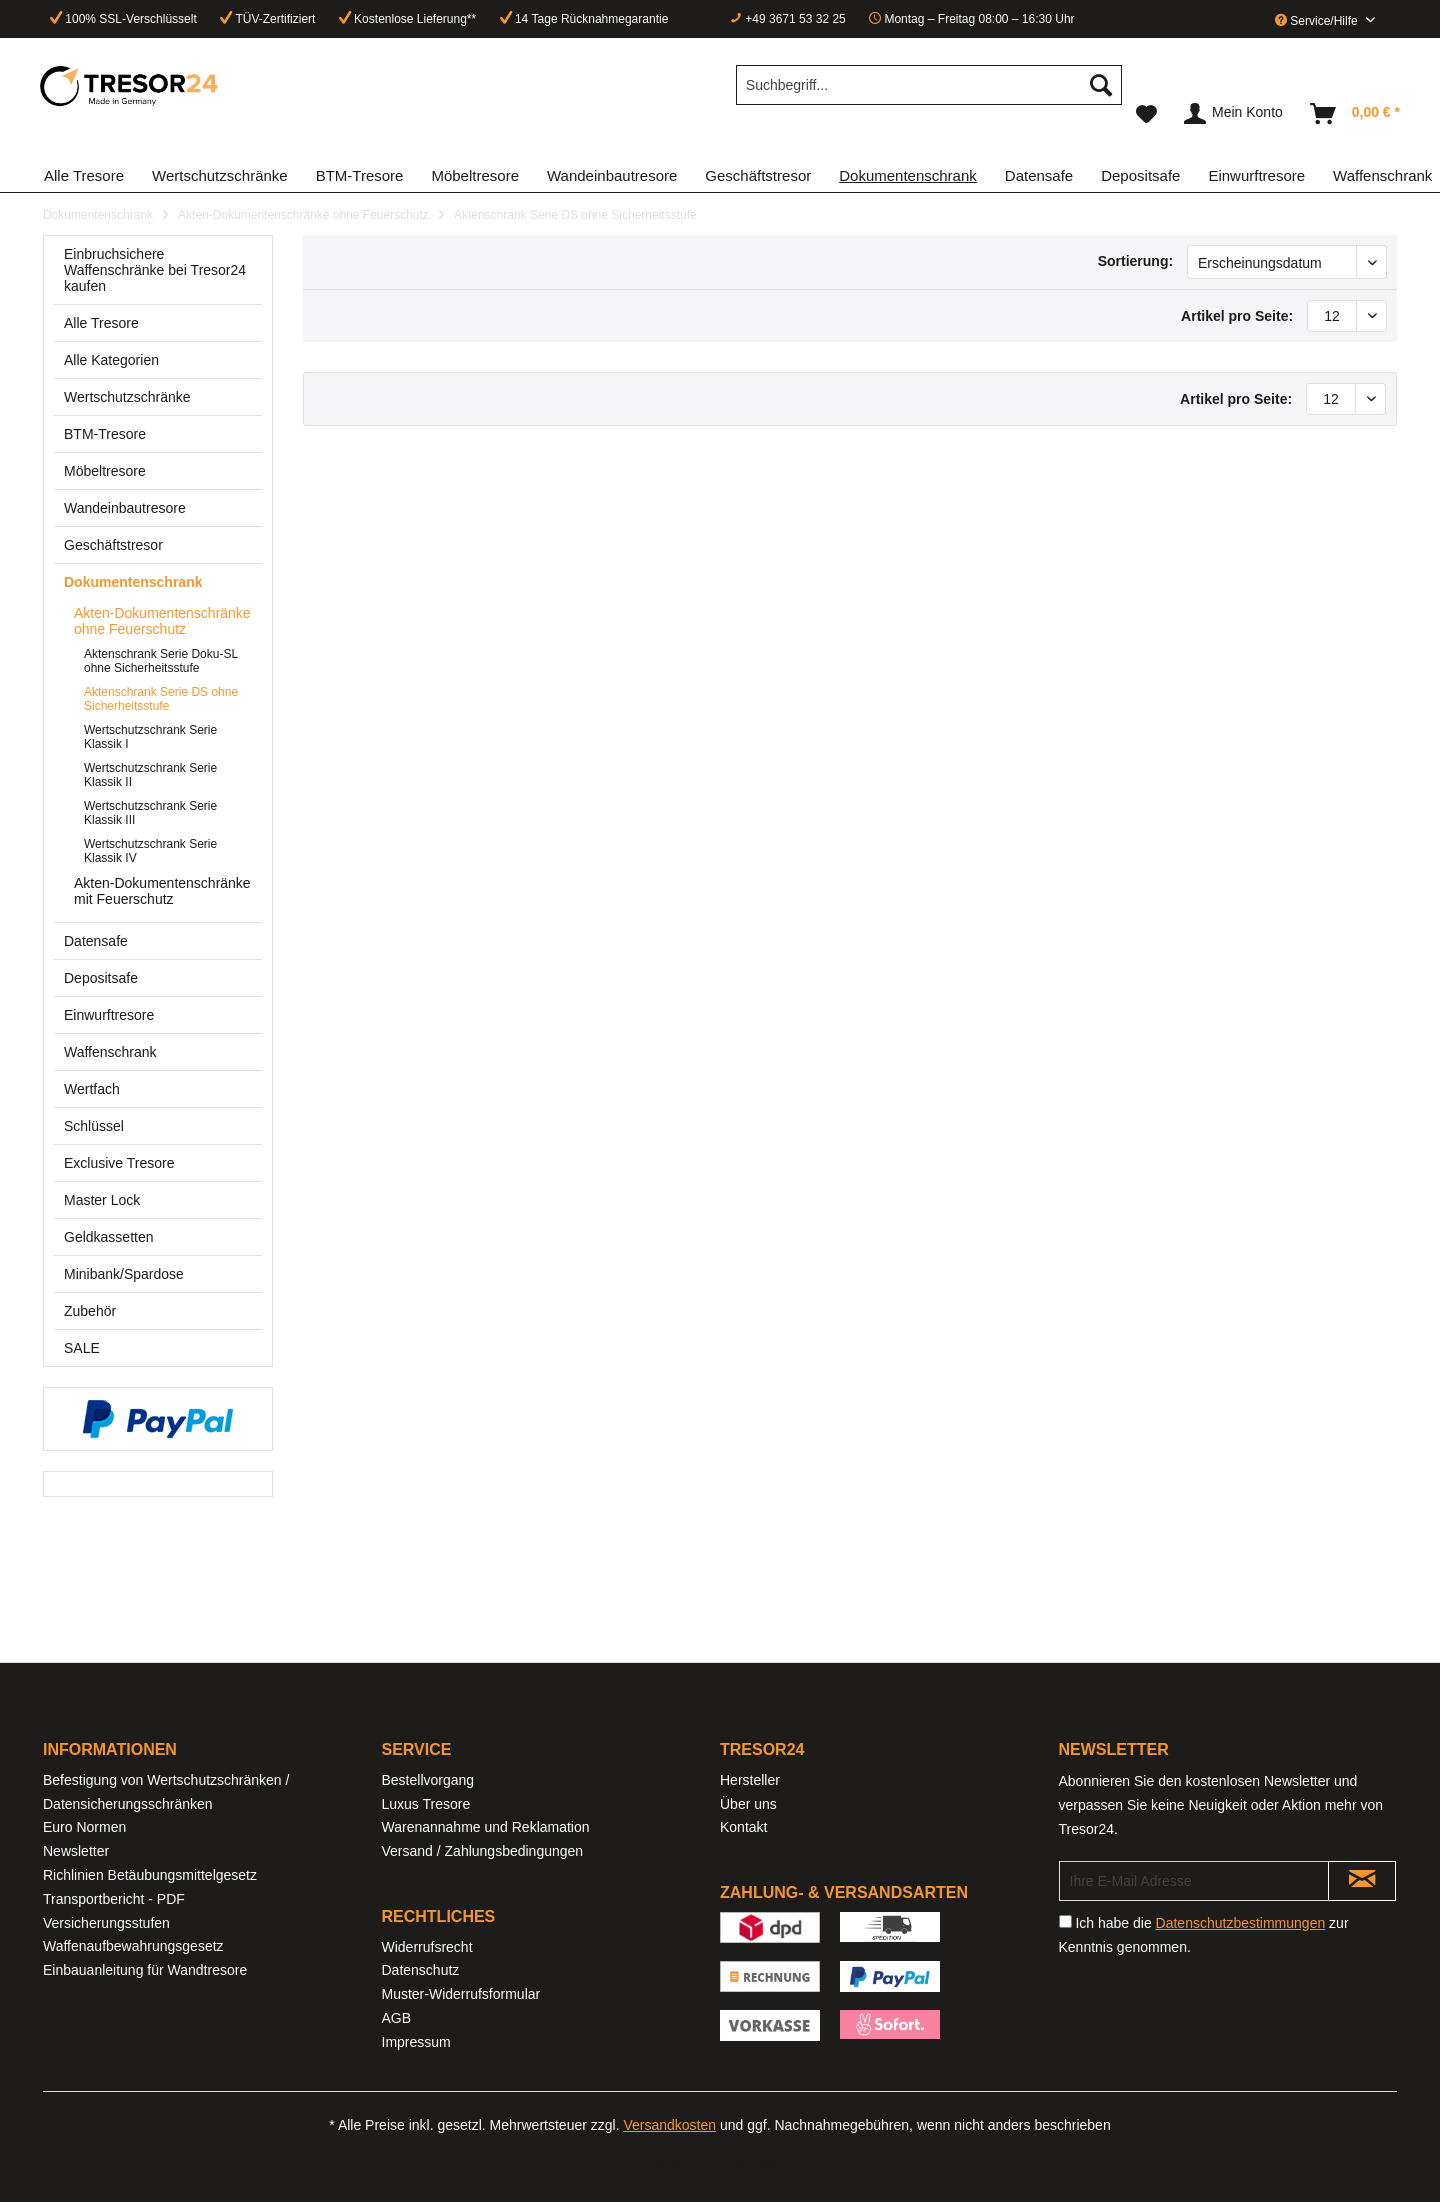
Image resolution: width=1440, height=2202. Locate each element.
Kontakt (743, 1827)
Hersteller (750, 1780)
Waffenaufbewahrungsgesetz (133, 1946)
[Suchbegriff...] (929, 85)
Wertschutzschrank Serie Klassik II (150, 775)
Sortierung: (1135, 261)
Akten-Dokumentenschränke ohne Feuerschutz (162, 621)
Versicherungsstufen (106, 1923)
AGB (397, 2018)
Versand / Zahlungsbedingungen (483, 1851)
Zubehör (90, 1311)
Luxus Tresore (426, 1804)
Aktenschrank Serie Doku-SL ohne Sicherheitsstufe (161, 661)
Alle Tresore (101, 323)
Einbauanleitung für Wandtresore (145, 1970)
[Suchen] (1101, 85)
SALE (82, 1348)
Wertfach (92, 1089)
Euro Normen (84, 1827)
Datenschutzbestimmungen (1241, 1923)
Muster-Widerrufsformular (461, 1994)
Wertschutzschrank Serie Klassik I (150, 737)
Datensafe (96, 941)
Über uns (748, 1804)
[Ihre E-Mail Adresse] (1194, 1881)
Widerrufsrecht (427, 1947)
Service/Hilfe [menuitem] (1318, 21)
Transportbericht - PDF (114, 1899)
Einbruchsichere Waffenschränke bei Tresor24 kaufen (155, 270)
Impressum (416, 2042)
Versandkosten (669, 2125)
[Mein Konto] (1234, 114)
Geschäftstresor (113, 545)
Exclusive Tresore (119, 1163)
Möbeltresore (105, 471)
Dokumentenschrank (133, 582)
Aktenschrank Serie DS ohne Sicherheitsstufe (161, 699)
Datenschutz (421, 1970)
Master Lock (102, 1200)
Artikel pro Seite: (1237, 316)
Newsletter (76, 1851)
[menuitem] (929, 93)
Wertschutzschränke (127, 397)
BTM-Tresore (105, 434)
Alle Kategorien (111, 360)
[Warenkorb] (1356, 114)
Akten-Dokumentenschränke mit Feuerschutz (162, 891)
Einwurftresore (109, 1015)
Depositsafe (101, 978)
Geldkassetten (109, 1237)
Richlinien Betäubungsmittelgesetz (150, 1875)
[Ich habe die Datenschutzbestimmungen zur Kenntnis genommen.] (1065, 1921)
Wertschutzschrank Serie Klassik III (150, 813)
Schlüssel (94, 1126)
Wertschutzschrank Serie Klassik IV (150, 851)
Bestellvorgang (428, 1780)
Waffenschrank (110, 1052)
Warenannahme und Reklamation (486, 1827)
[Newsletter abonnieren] (1362, 1881)
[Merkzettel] (1146, 114)
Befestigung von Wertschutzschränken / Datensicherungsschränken (166, 1792)
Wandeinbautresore (125, 508)
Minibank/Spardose (124, 1274)
